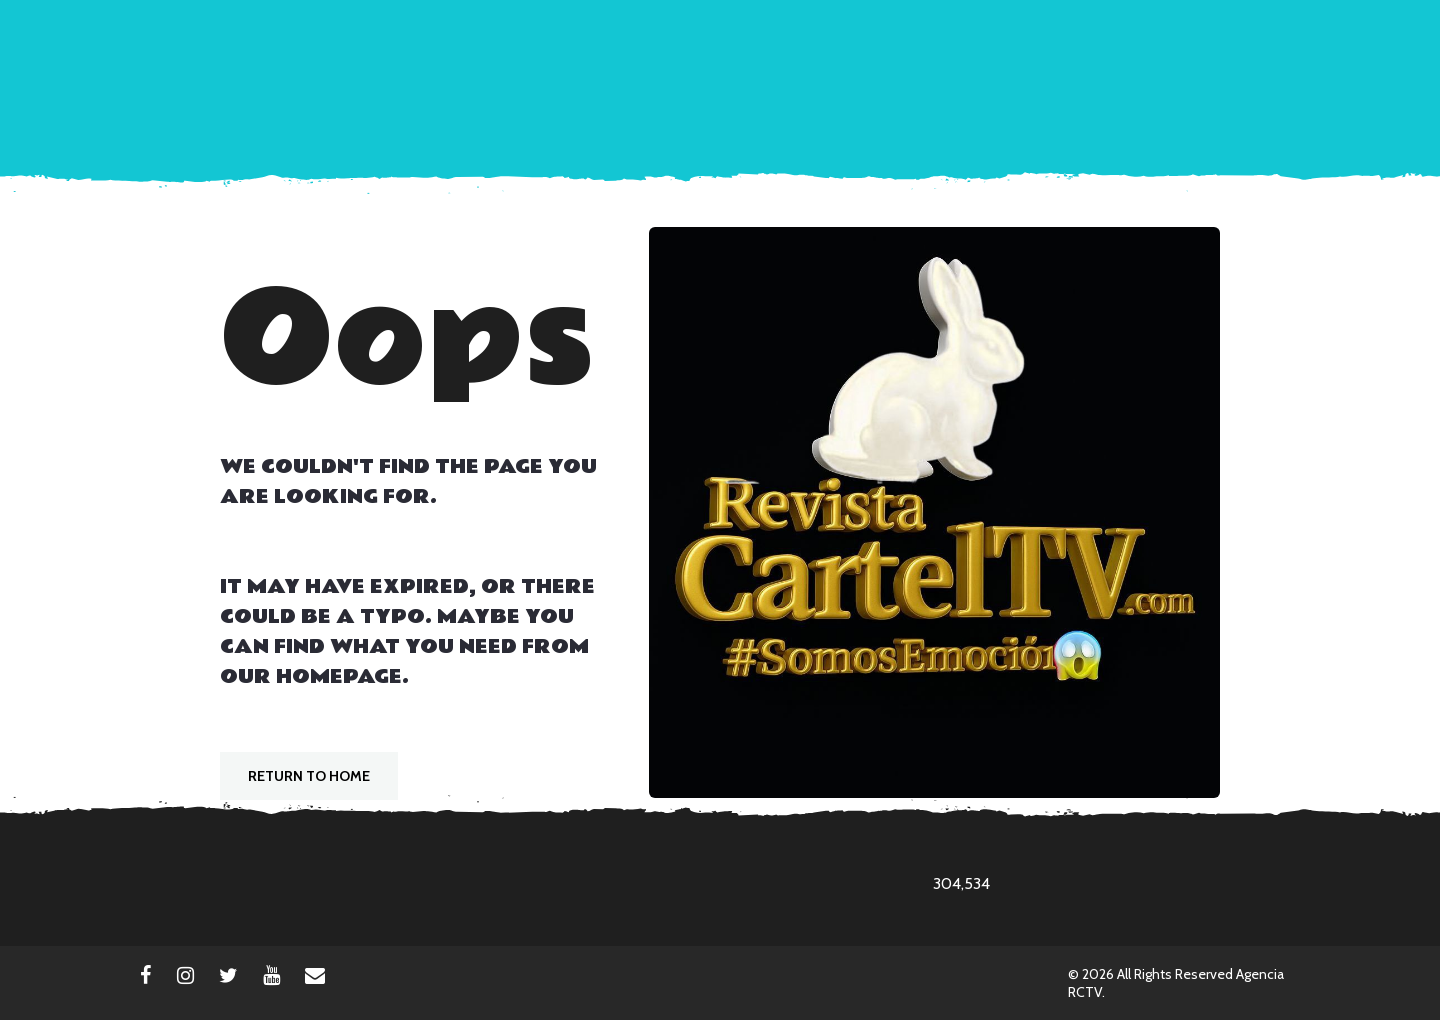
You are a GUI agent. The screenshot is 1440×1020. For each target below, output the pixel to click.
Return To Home (309, 776)
